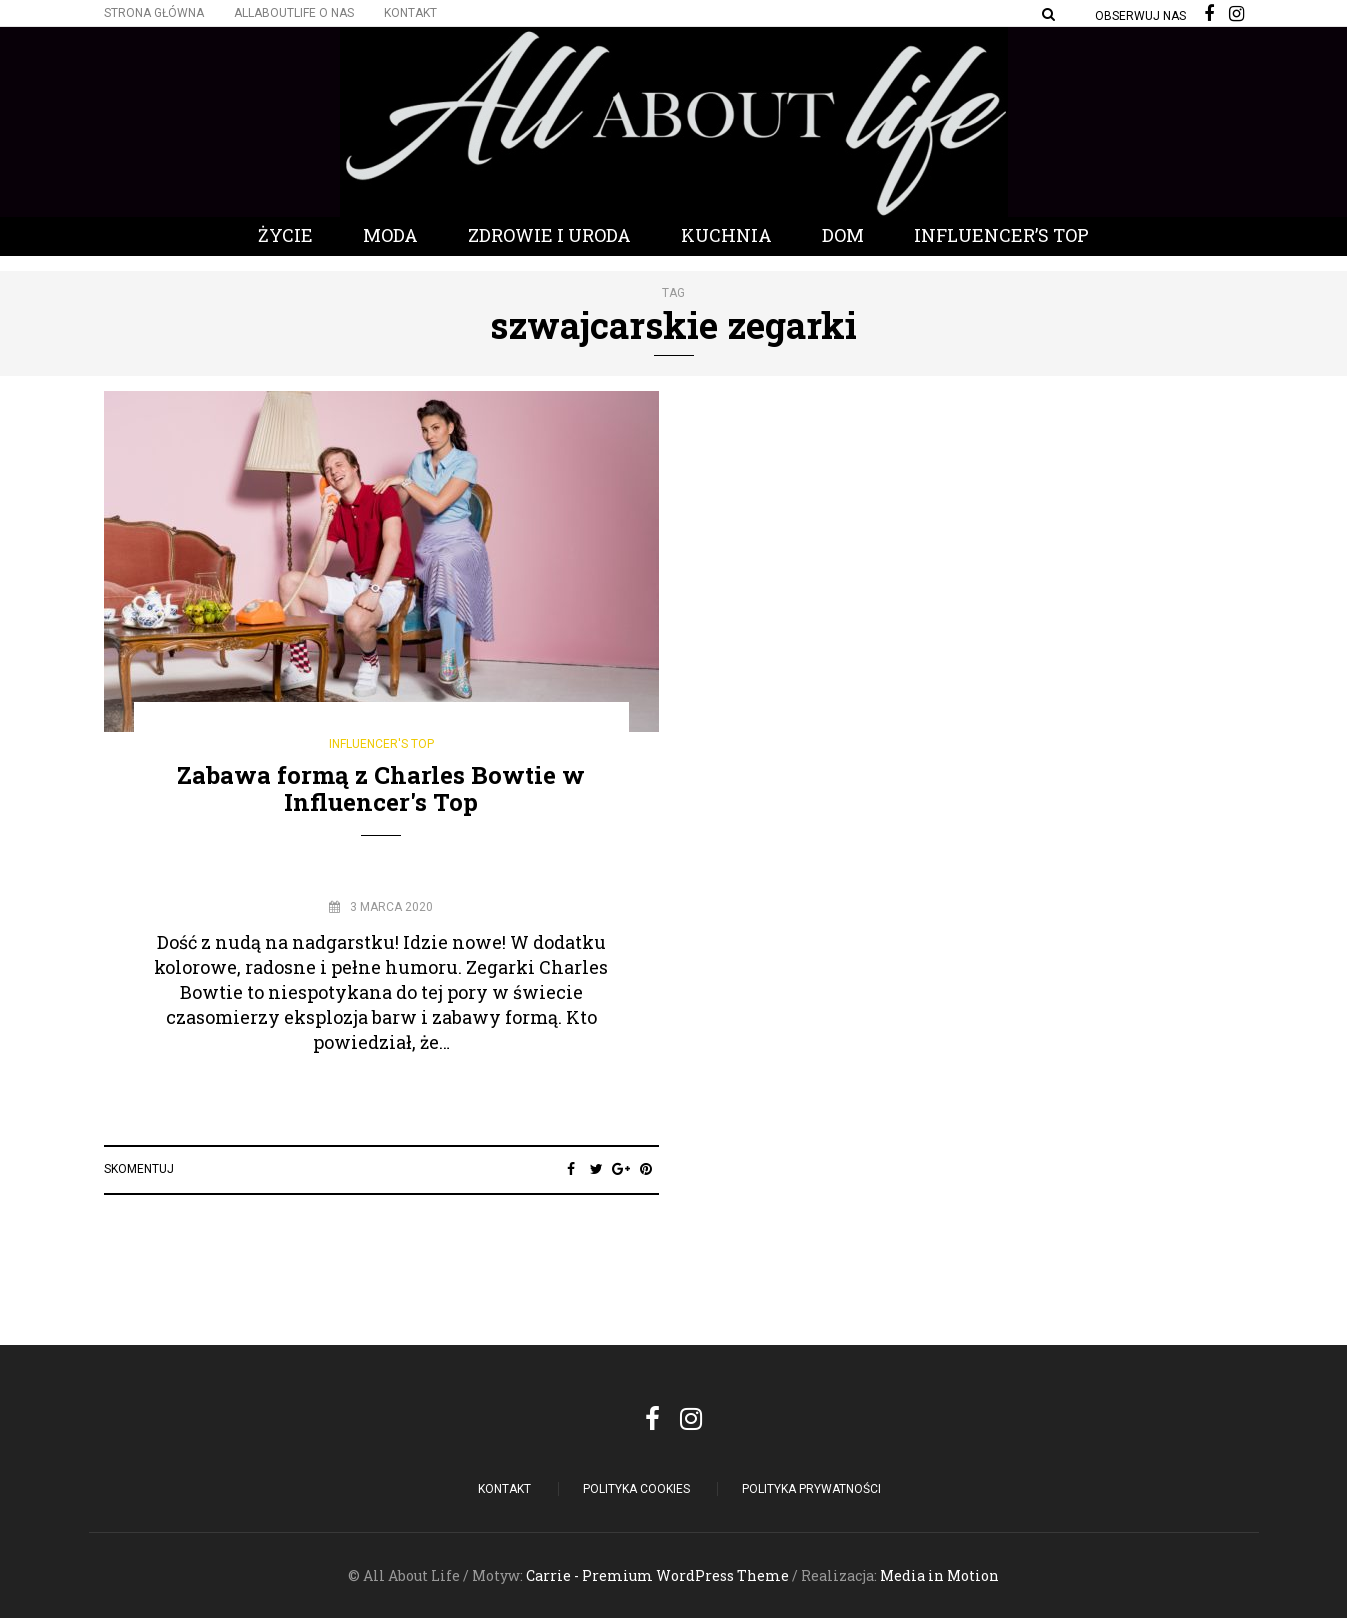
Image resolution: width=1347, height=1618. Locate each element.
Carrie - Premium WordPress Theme (657, 1575)
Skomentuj (139, 1169)
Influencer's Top (381, 744)
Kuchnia (726, 235)
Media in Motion (939, 1575)
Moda (390, 235)
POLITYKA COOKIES (636, 1489)
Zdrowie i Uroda (549, 235)
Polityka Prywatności (811, 1489)
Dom (843, 235)
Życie (285, 235)
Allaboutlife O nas (294, 13)
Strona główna (154, 13)
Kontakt (410, 13)
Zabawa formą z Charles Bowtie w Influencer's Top (381, 788)
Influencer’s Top (1001, 235)
